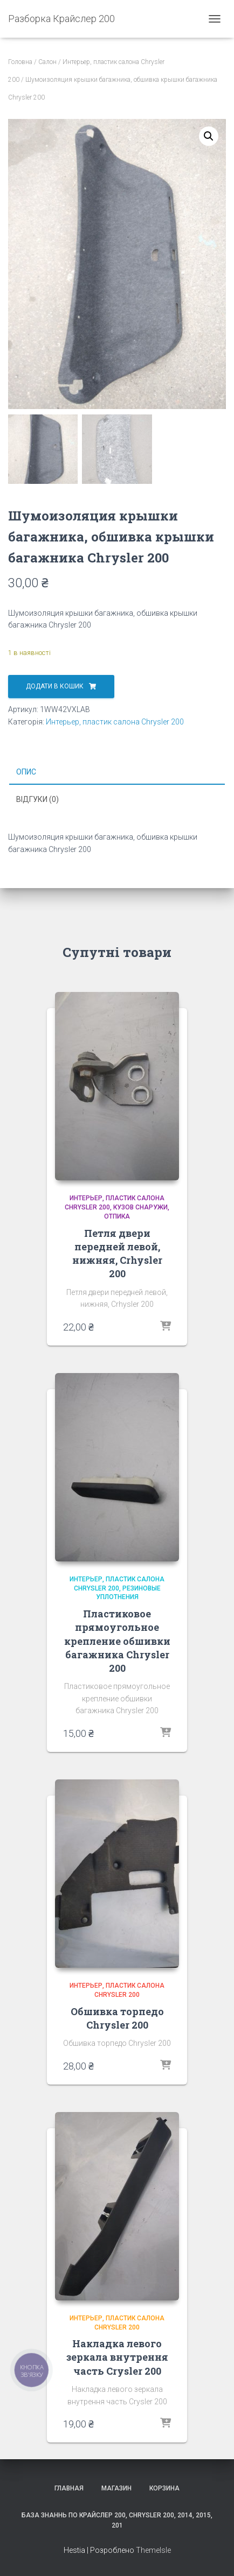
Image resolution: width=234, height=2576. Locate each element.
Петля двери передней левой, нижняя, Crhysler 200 (117, 1253)
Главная (69, 2488)
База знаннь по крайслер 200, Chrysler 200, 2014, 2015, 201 (117, 2520)
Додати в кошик (55, 686)
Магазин (116, 2488)
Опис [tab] (26, 772)
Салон (47, 62)
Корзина (164, 2488)
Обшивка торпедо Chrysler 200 (117, 2018)
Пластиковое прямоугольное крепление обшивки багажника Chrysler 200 (117, 1640)
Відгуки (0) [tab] (37, 799)
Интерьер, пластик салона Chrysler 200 (115, 721)
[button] (208, 136)
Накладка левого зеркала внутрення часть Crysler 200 (117, 2357)
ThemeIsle (153, 2550)
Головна (20, 62)
